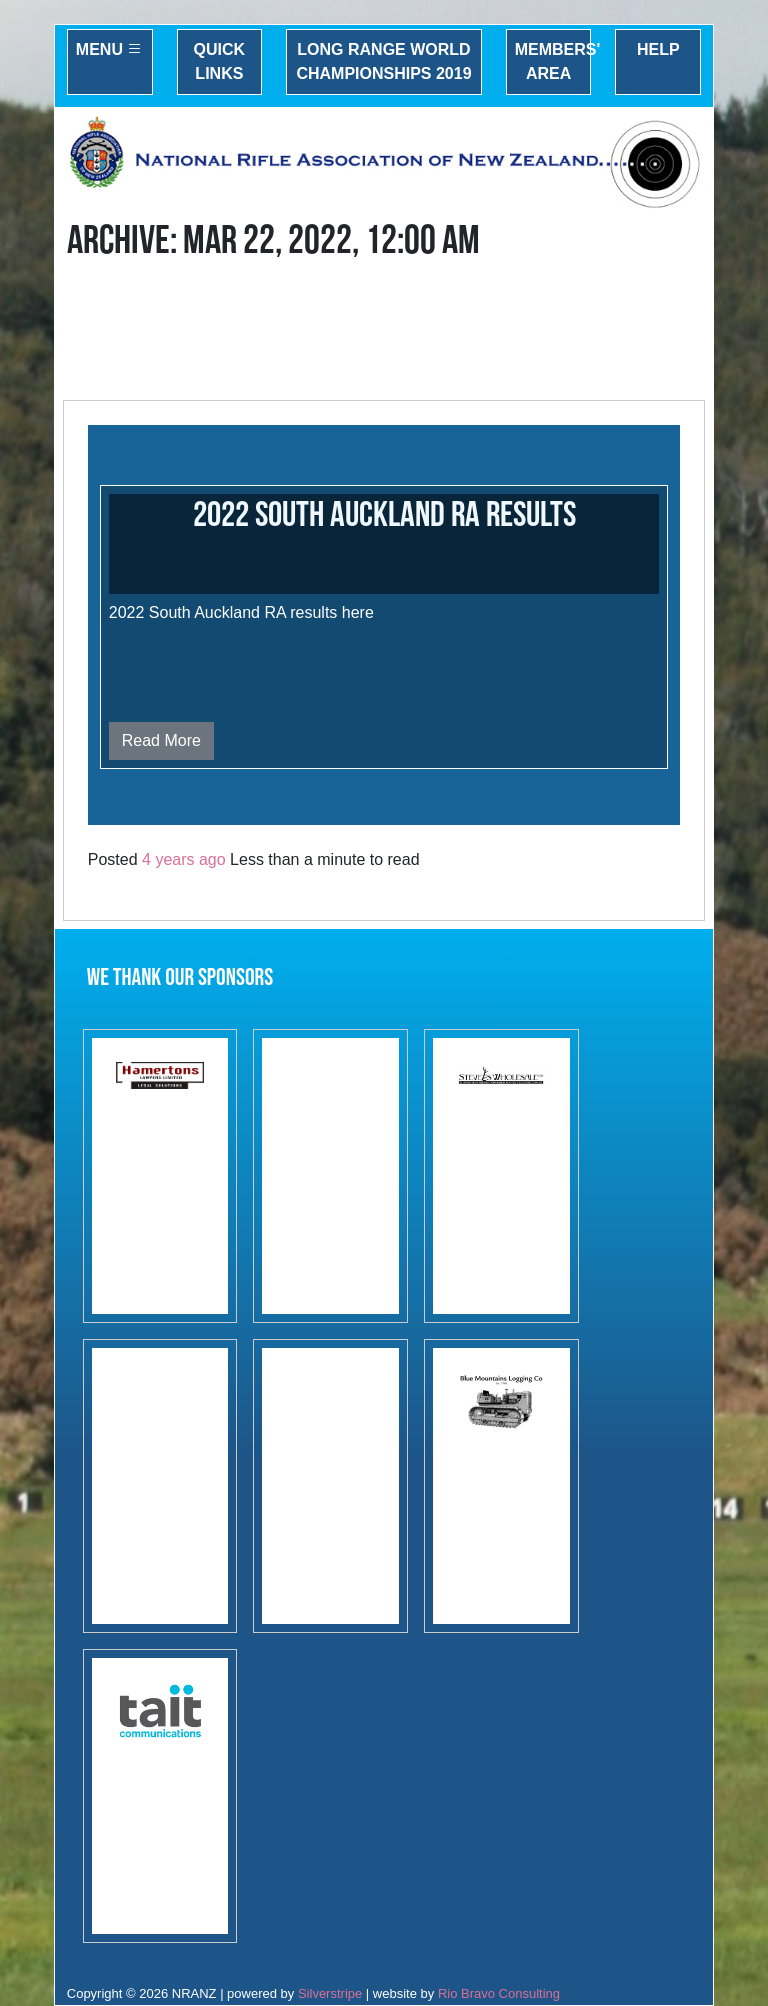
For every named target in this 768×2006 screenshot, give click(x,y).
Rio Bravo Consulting (499, 1993)
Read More (161, 740)
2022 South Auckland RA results (384, 515)
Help (658, 49)
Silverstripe (330, 1993)
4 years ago (184, 859)
